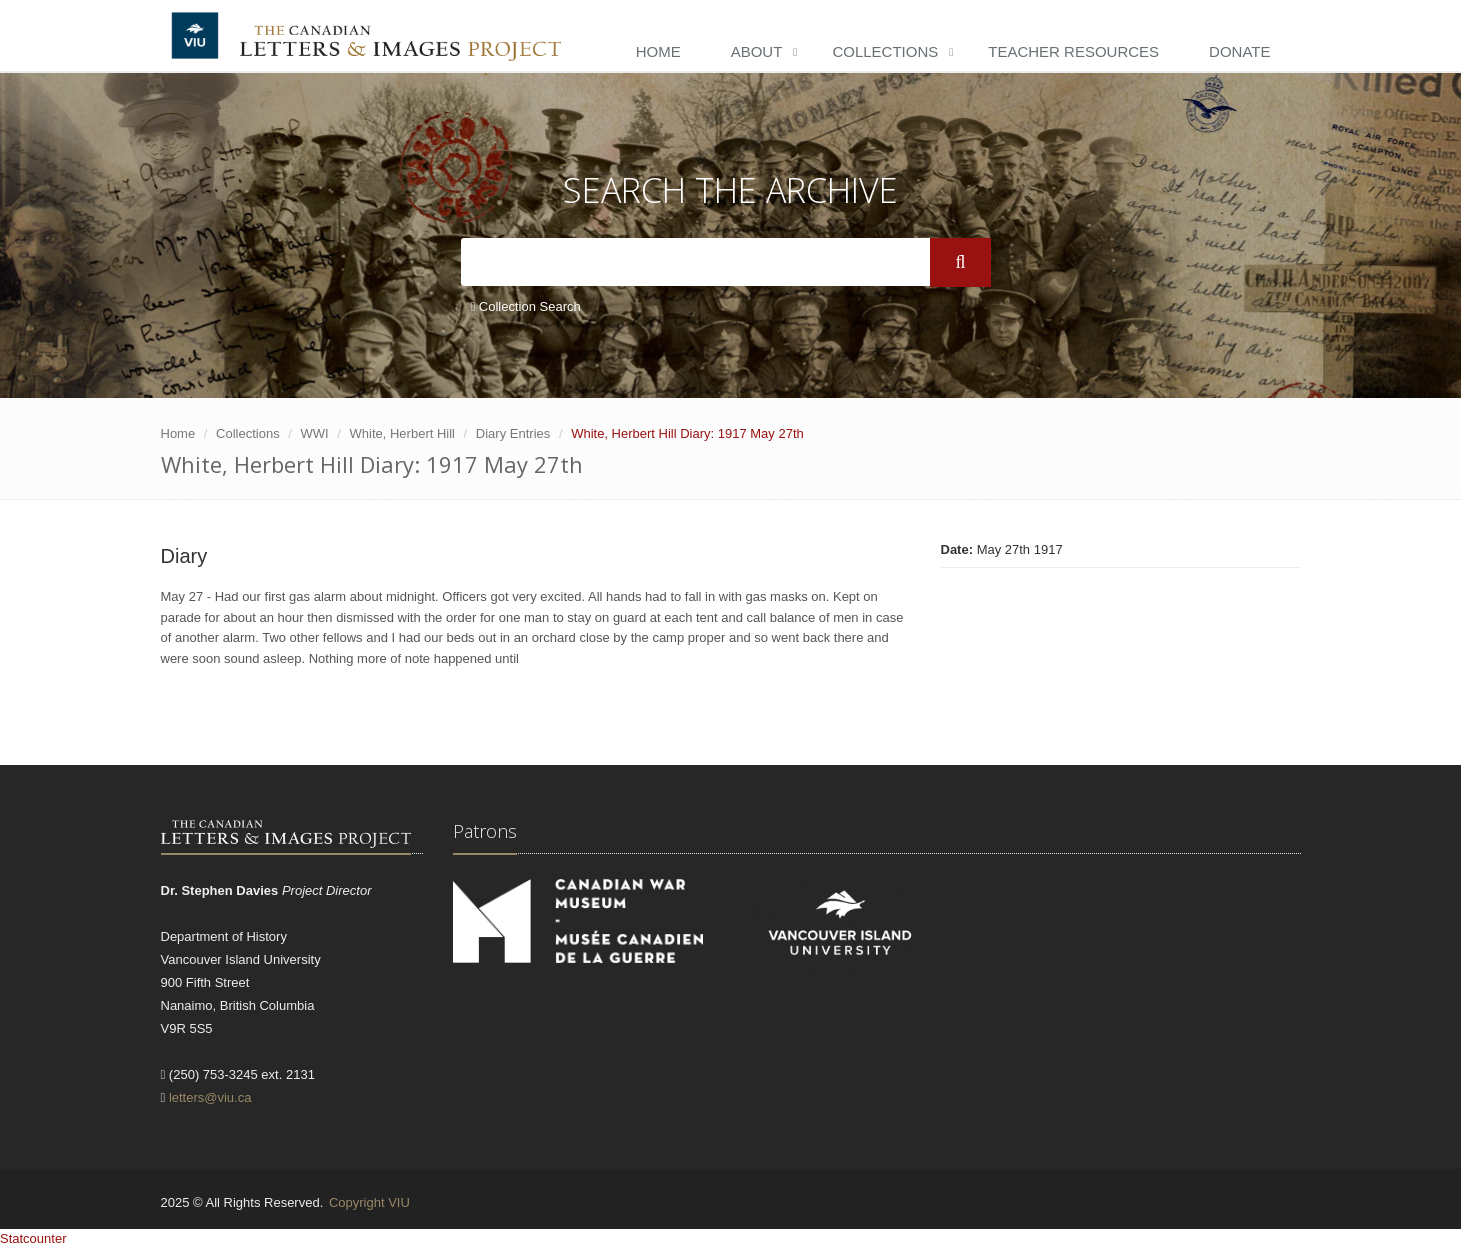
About (757, 51)
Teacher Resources (1073, 51)
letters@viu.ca (210, 1097)
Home (658, 51)
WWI (315, 433)
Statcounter (33, 1238)
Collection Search (526, 306)
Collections (885, 51)
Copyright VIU (369, 1202)
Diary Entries (513, 433)
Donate (1239, 51)
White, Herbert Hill (402, 433)
